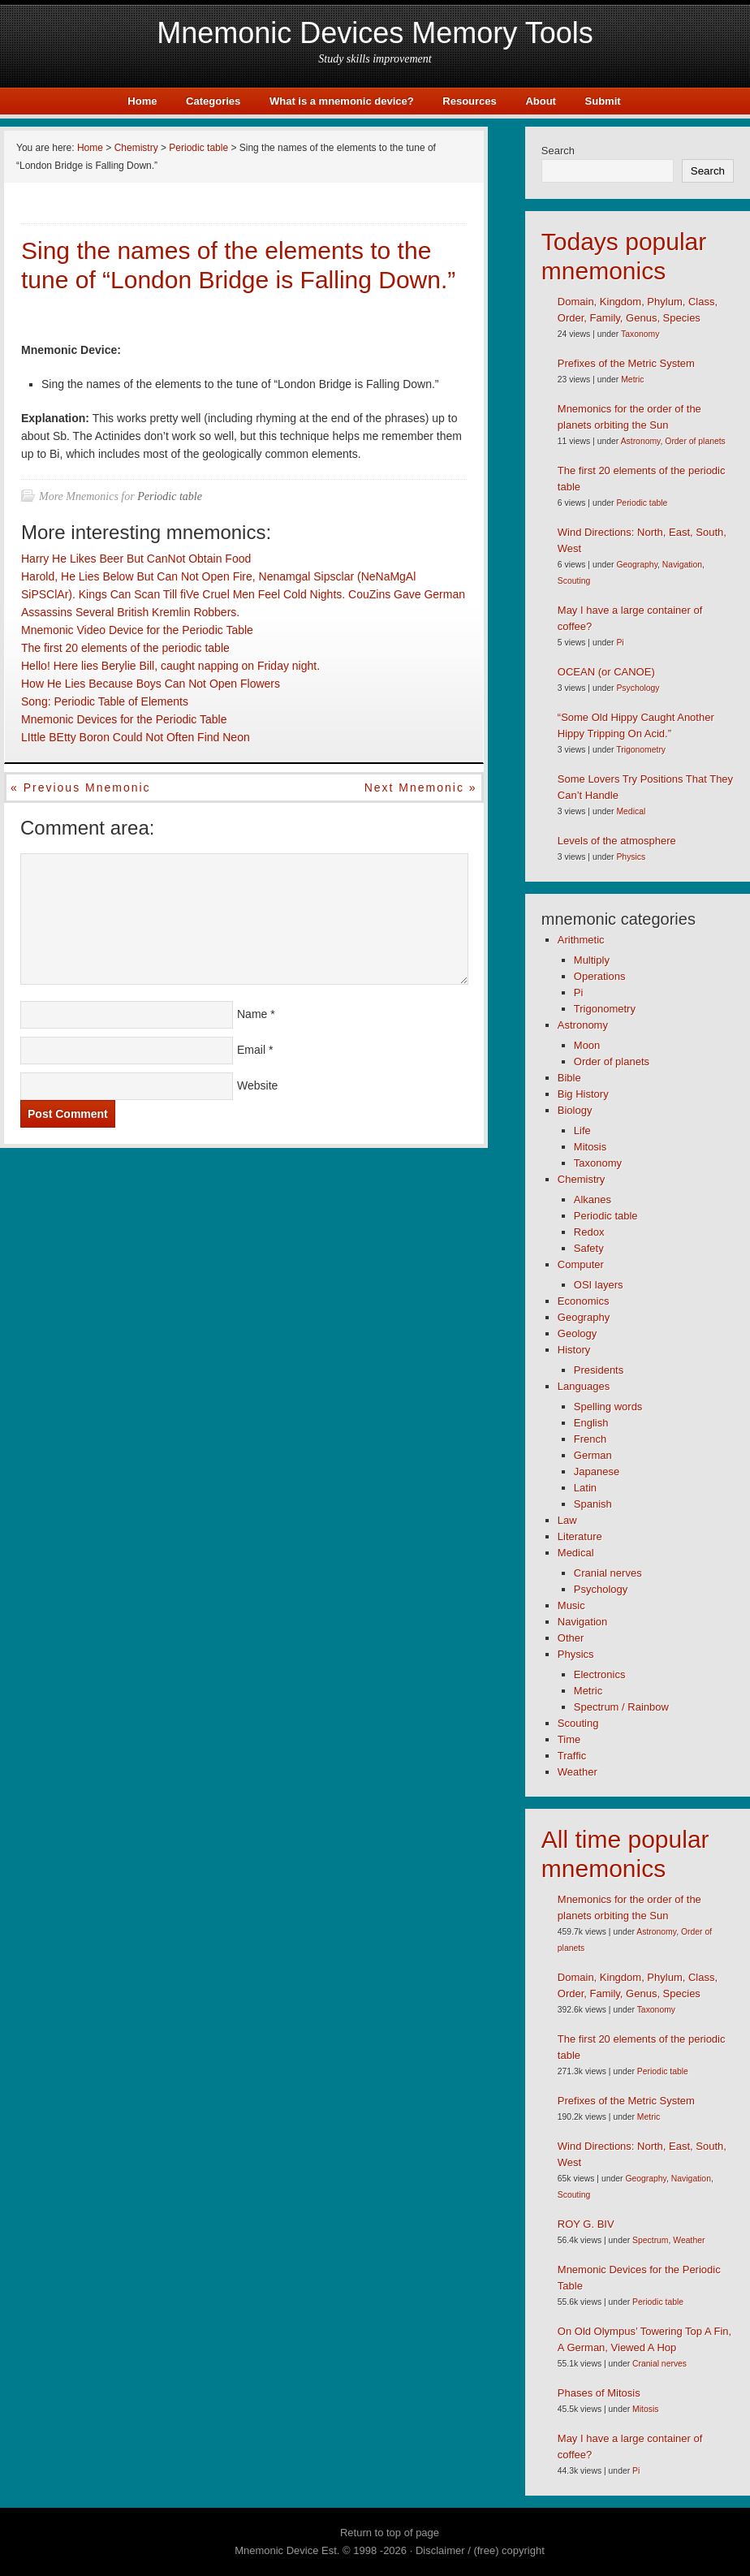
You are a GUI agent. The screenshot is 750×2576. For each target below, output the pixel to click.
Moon (587, 1045)
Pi (619, 642)
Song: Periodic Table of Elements (104, 701)
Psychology (637, 688)
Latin (585, 1488)
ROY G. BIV (586, 2224)
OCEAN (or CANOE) (606, 672)
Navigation (682, 564)
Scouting (574, 580)
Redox (589, 1232)
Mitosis (590, 1147)
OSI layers (598, 1285)
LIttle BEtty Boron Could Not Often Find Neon (135, 737)
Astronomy (641, 441)
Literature (580, 1536)
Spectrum (650, 2240)
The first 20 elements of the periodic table (125, 647)
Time (569, 1739)
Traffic (572, 1756)
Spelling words (608, 1406)
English (591, 1423)
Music (571, 1605)
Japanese (596, 1471)
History (574, 1350)
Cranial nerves (608, 1573)
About (540, 101)
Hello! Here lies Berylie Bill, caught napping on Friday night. (170, 665)
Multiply (592, 960)
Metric (632, 379)
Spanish (593, 1504)
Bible (569, 1078)
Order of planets (695, 441)
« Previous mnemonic (81, 787)
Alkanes (592, 1199)
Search (558, 151)
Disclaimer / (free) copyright (480, 2550)
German (593, 1455)
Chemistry (582, 1179)
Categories (213, 101)
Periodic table (169, 496)
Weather (577, 1772)
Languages (584, 1386)
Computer (581, 1264)
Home (142, 101)
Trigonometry (641, 749)
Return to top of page (389, 2532)
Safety (589, 1248)
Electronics (600, 1674)
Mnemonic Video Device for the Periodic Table (137, 630)
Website (257, 1085)
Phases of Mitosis (599, 2393)
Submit (603, 101)
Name (252, 1014)
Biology (575, 1110)
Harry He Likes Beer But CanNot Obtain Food (136, 558)
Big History (583, 1094)
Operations (600, 976)
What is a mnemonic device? (341, 101)
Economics (584, 1301)
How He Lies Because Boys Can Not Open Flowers (150, 683)
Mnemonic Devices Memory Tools (375, 33)
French (590, 1439)
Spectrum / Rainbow (621, 1707)
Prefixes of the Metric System (626, 363)
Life (582, 1130)
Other (571, 1638)
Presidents (598, 1370)
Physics (630, 856)
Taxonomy (640, 334)
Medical (630, 811)
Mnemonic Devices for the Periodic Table (123, 719)
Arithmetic (581, 940)
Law (567, 1520)
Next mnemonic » (420, 787)
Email (251, 1049)
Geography (636, 564)
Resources (469, 101)
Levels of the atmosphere (617, 841)
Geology (577, 1333)
